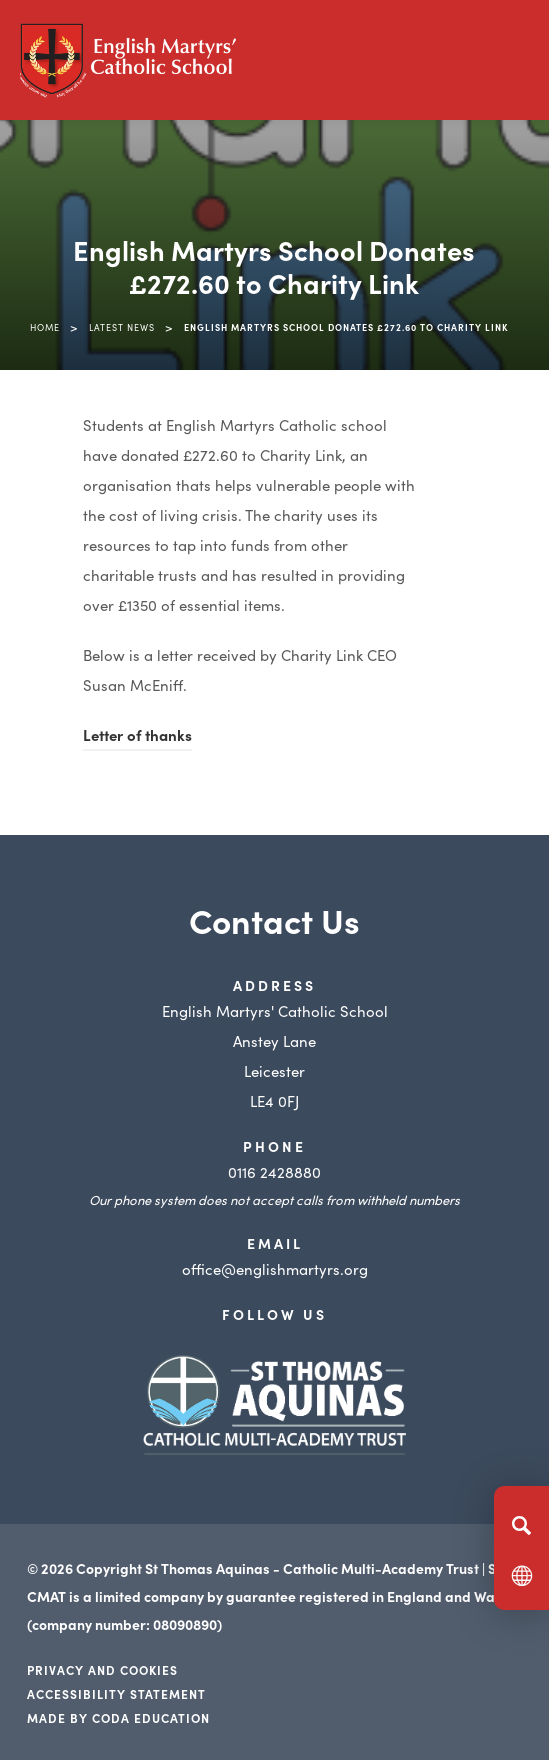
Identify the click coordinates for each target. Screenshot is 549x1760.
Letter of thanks (137, 734)
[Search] (521, 1525)
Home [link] (45, 327)
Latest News (122, 327)
